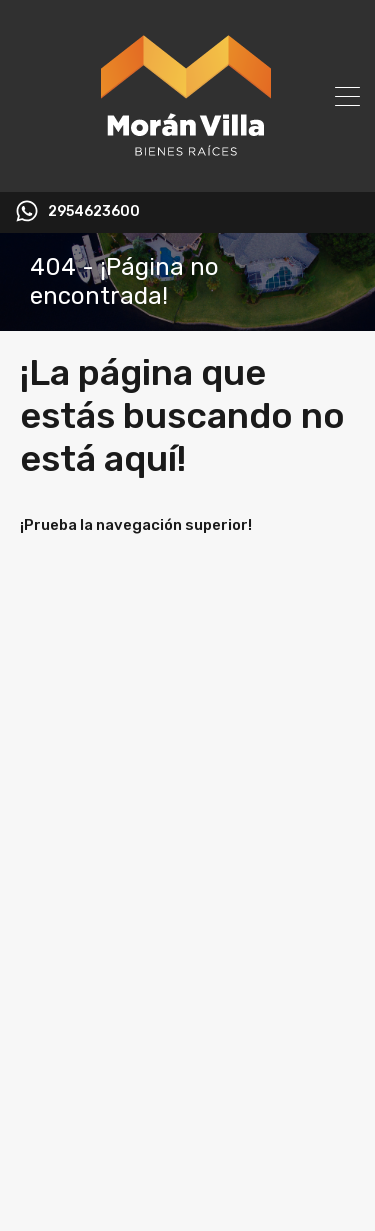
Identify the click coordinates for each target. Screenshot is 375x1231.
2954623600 (94, 212)
